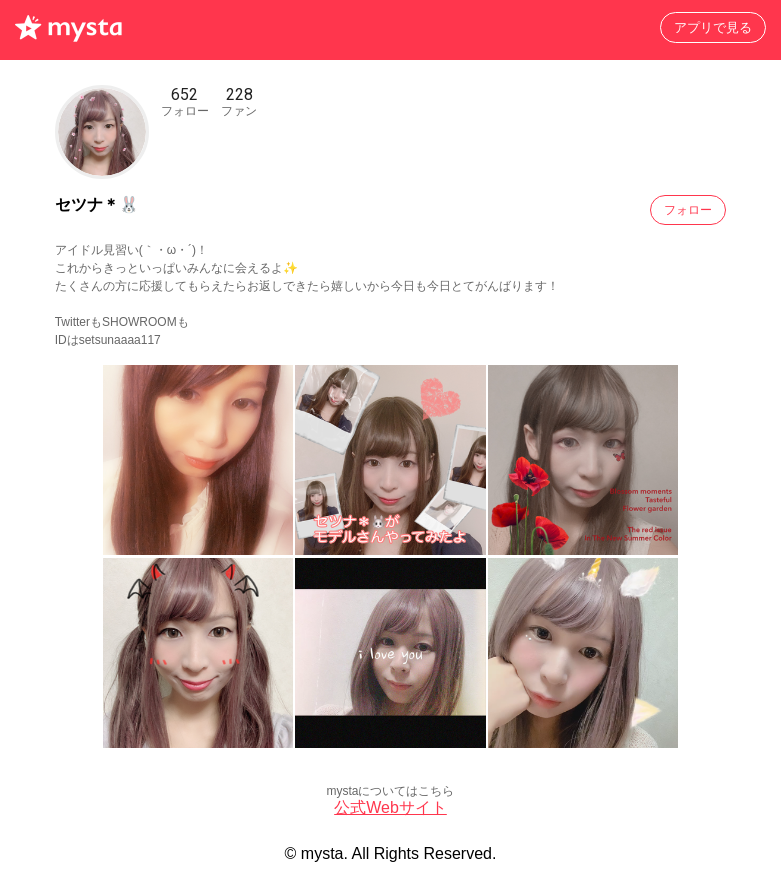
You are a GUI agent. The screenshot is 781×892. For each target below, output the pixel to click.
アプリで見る (713, 27)
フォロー (688, 210)
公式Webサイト (390, 807)
